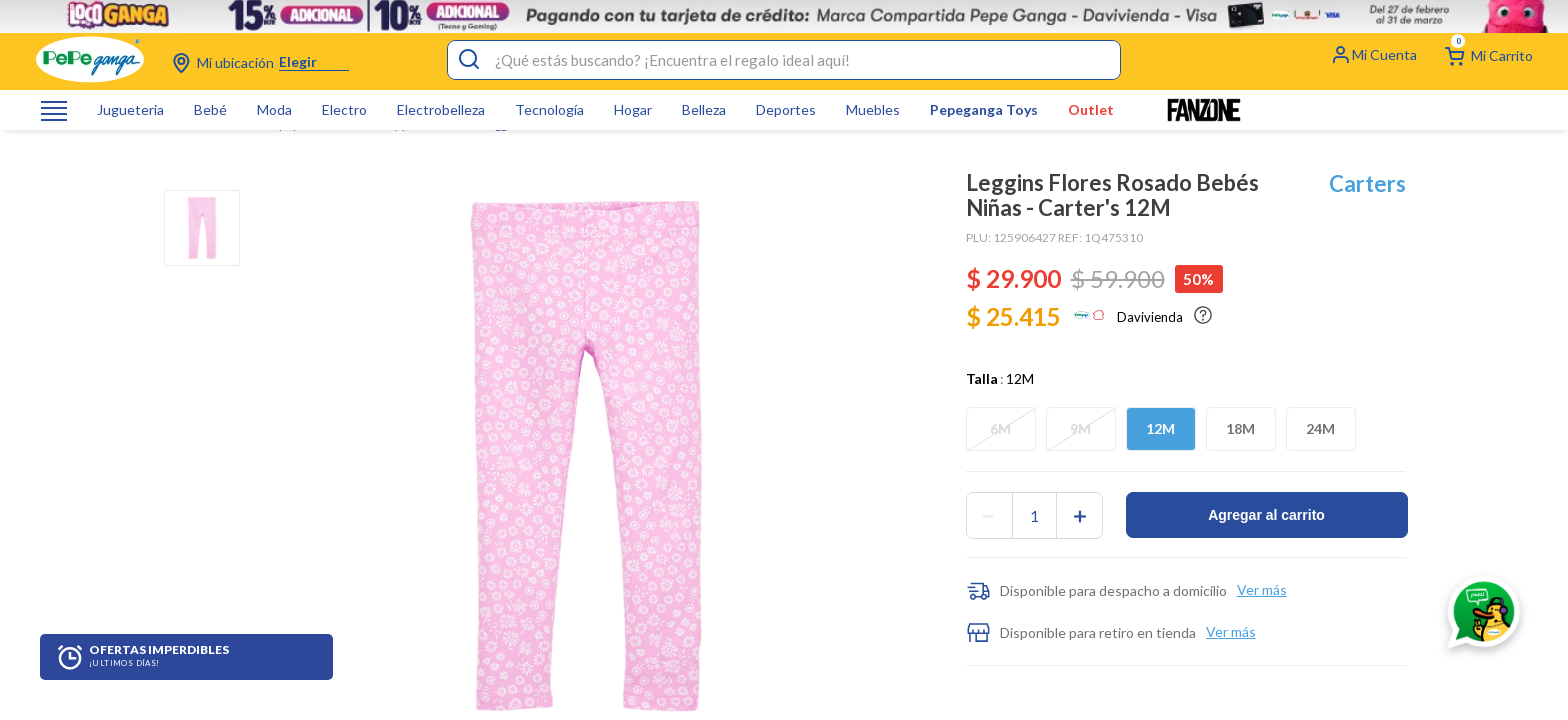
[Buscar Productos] (469, 60)
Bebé (210, 110)
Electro (344, 110)
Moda (274, 110)
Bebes (231, 155)
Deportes (786, 110)
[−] (988, 504)
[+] (1079, 504)
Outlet (1091, 110)
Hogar (633, 110)
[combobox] (784, 60)
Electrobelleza (441, 110)
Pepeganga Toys (984, 110)
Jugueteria (130, 110)
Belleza (704, 110)
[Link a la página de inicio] (182, 155)
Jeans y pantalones (411, 155)
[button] (1161, 418)
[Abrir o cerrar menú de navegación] (54, 110)
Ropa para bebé (304, 155)
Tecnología (549, 110)
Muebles (873, 110)
